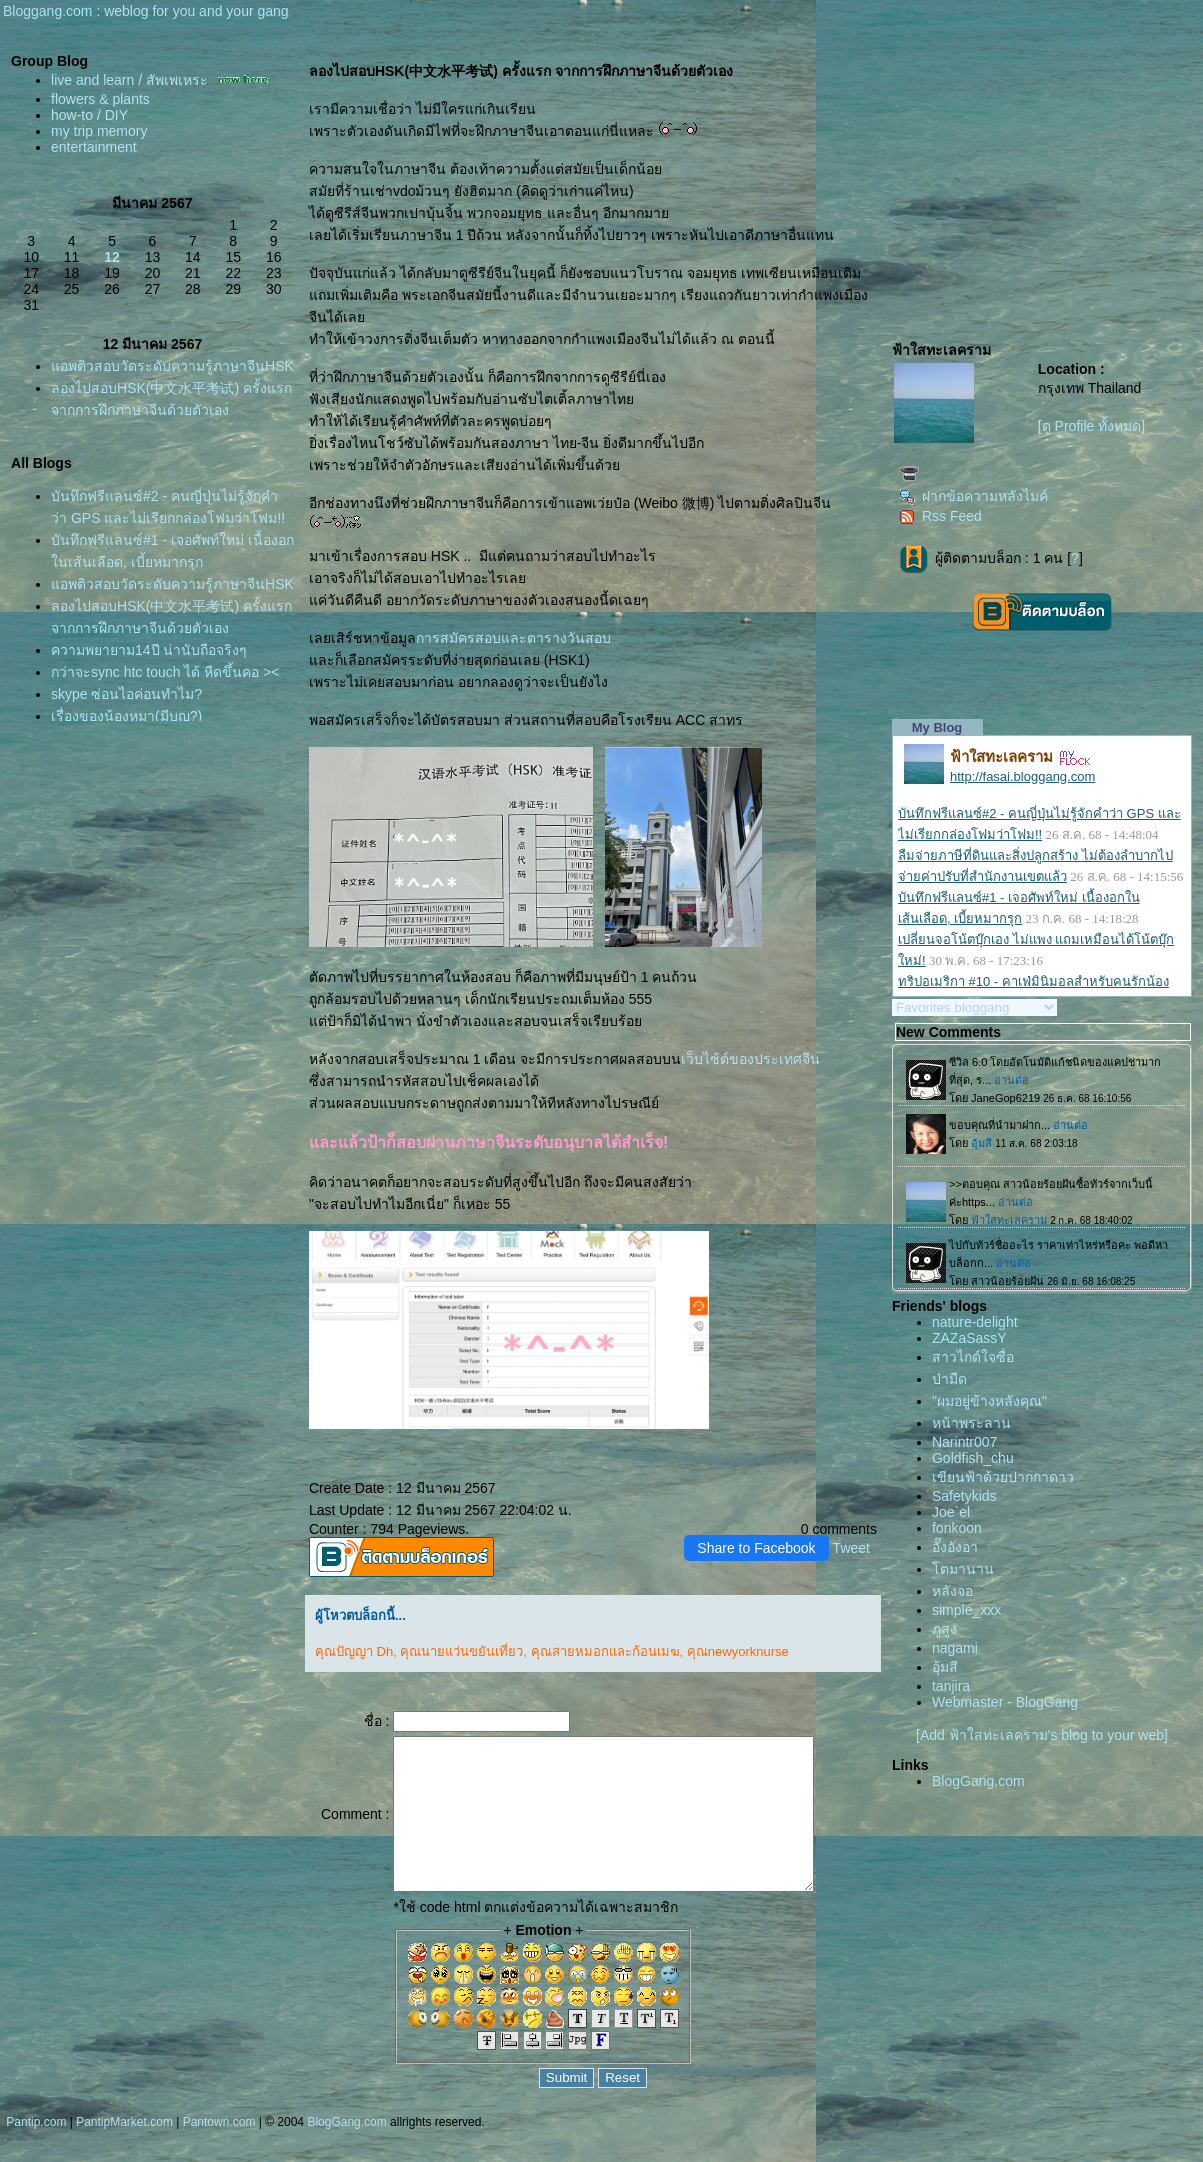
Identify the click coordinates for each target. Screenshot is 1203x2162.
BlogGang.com (978, 1781)
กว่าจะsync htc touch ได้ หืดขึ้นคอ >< (165, 716)
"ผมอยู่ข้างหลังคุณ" (989, 1401)
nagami (955, 1648)
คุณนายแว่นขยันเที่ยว (460, 1651)
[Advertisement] (1040, 176)
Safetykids (964, 1496)
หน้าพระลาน (971, 1423)
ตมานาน (963, 1569)
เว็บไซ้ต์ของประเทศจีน (749, 1059)
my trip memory (99, 131)
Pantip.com (36, 2152)
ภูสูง (944, 1629)
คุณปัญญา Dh (352, 1651)
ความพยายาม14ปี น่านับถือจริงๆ (149, 694)
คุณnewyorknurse (736, 1651)
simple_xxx (966, 1610)
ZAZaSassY (969, 1338)
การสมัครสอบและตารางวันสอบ (511, 638)
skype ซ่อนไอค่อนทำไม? (126, 738)
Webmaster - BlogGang (1005, 1702)
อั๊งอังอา (955, 1547)
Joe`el (951, 1512)
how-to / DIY (89, 115)
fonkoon (957, 1528)
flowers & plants (100, 99)
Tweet (851, 1548)
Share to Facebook (756, 1548)
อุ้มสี (945, 1667)
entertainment (94, 147)
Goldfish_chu (973, 1458)
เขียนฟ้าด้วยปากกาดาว (1003, 1477)
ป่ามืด (949, 1379)
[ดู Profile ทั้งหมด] (1091, 426)
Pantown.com (219, 2152)
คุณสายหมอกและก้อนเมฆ (603, 1651)
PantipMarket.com (124, 2152)
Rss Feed (940, 516)
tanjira (951, 1686)
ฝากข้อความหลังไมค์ (973, 496)
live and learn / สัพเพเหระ (129, 80)
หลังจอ (952, 1591)
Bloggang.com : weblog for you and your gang (146, 11)
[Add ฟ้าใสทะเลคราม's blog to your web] (1042, 1735)
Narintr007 (964, 1442)
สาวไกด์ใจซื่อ (973, 1357)
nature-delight (975, 1322)
